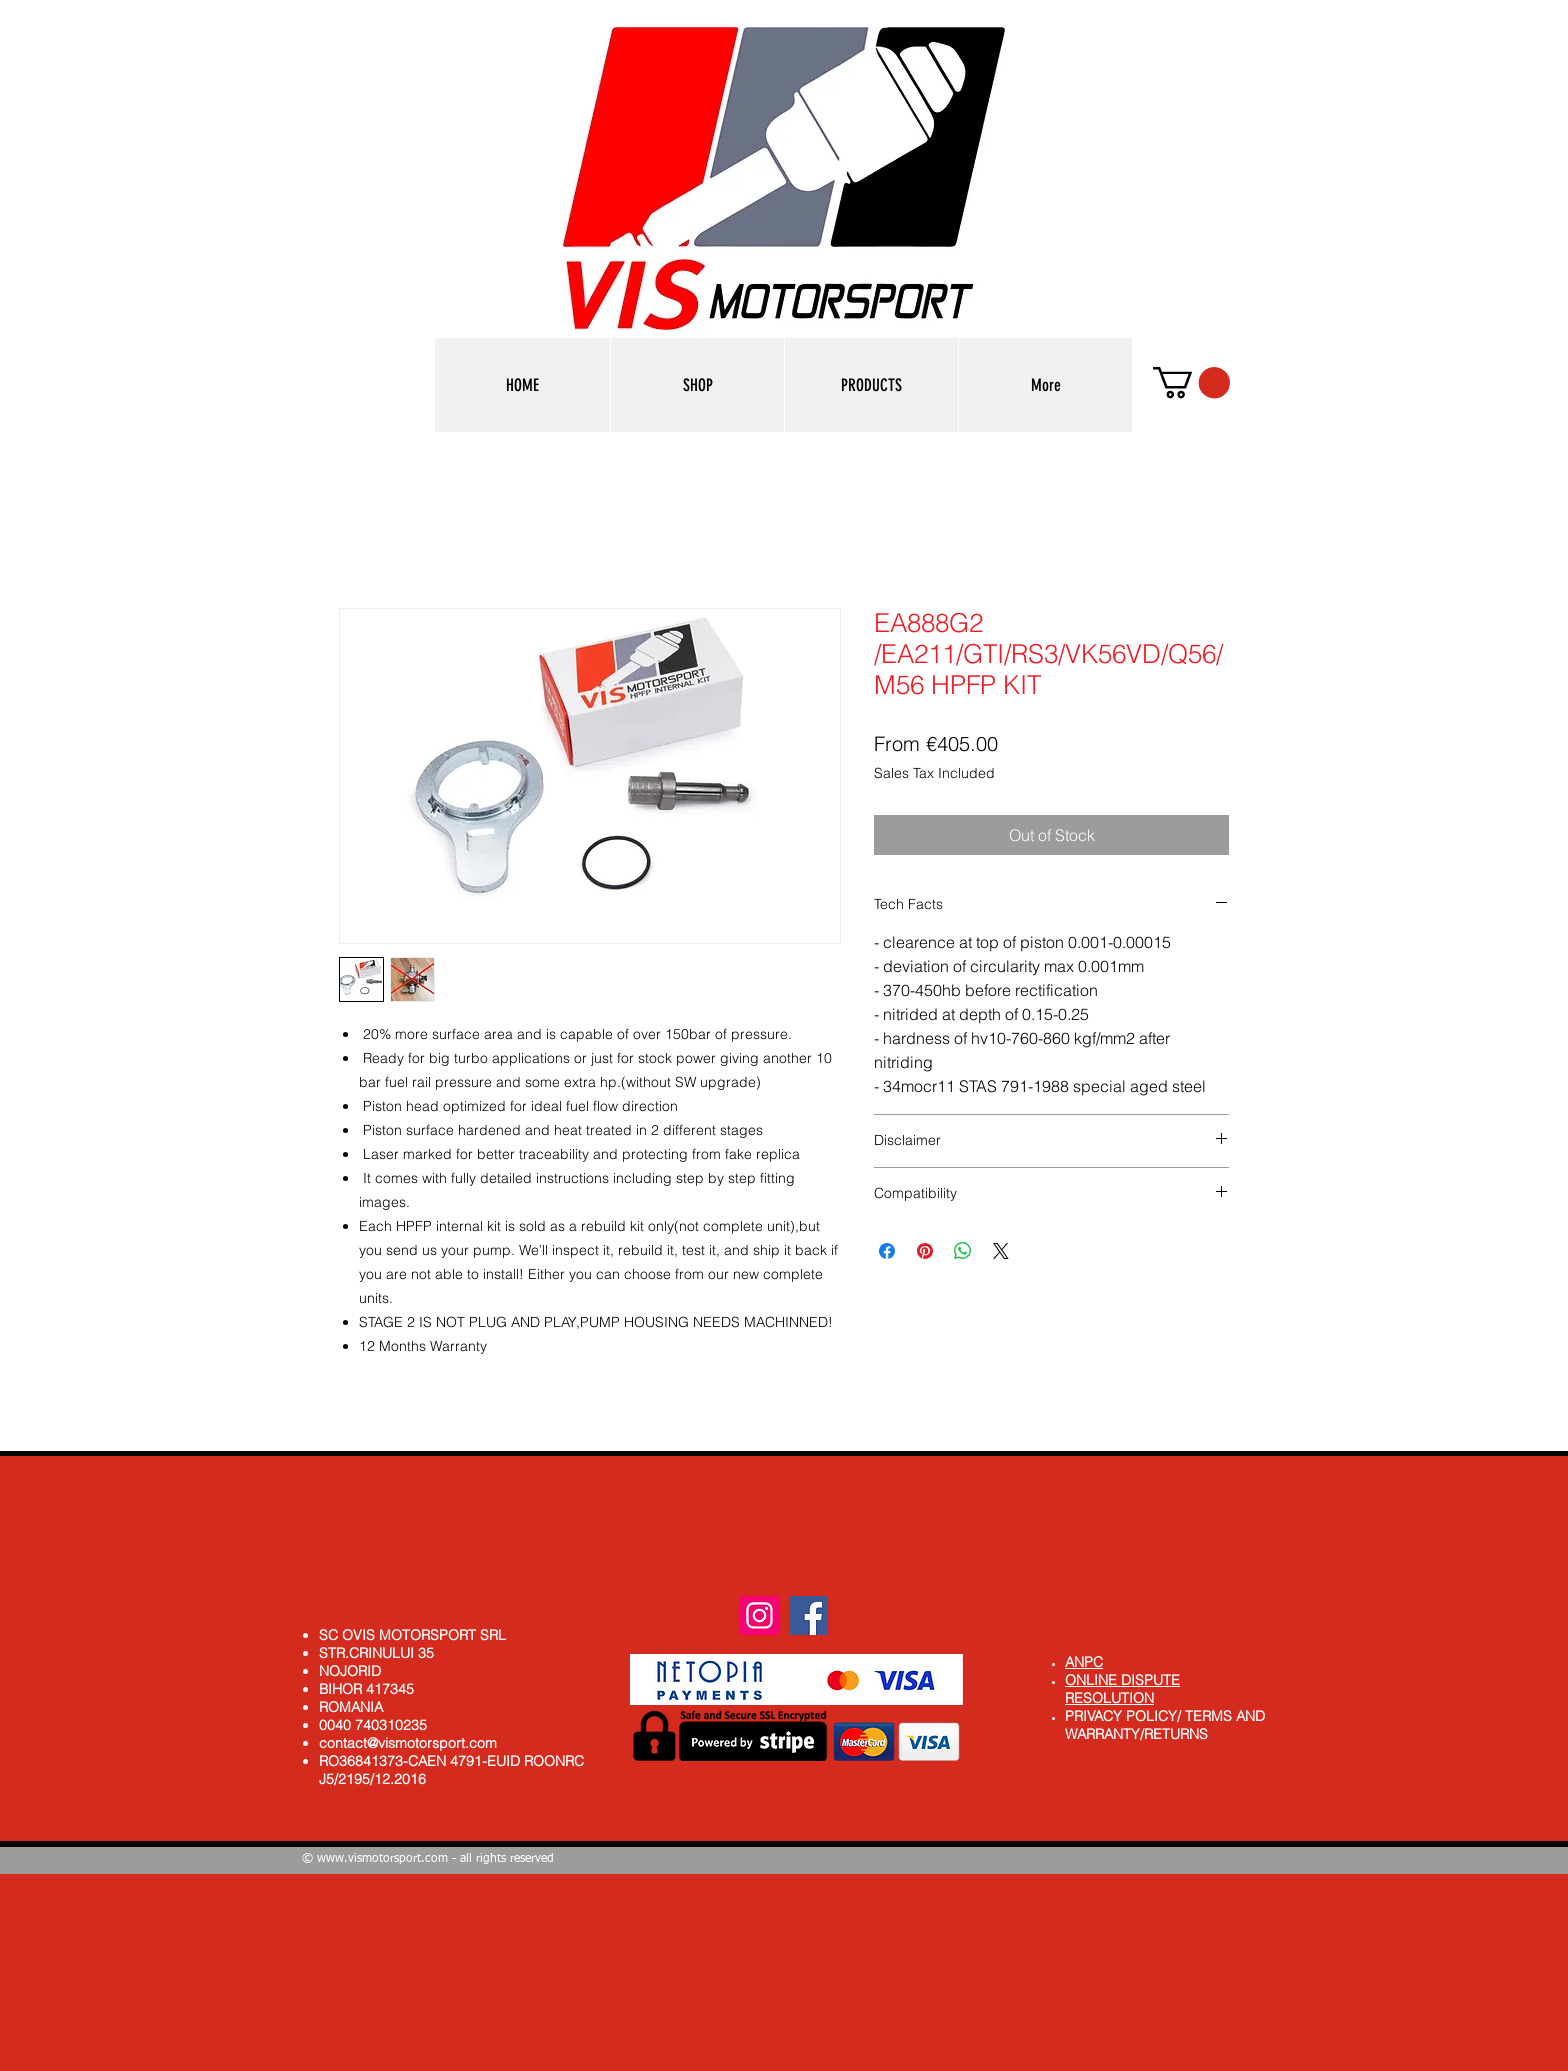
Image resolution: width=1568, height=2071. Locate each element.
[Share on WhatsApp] (963, 1251)
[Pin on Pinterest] (925, 1251)
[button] (871, 385)
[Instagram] (759, 1615)
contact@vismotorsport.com (408, 1743)
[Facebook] (808, 1615)
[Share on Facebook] (887, 1251)
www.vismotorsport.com (382, 1859)
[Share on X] (1001, 1251)
